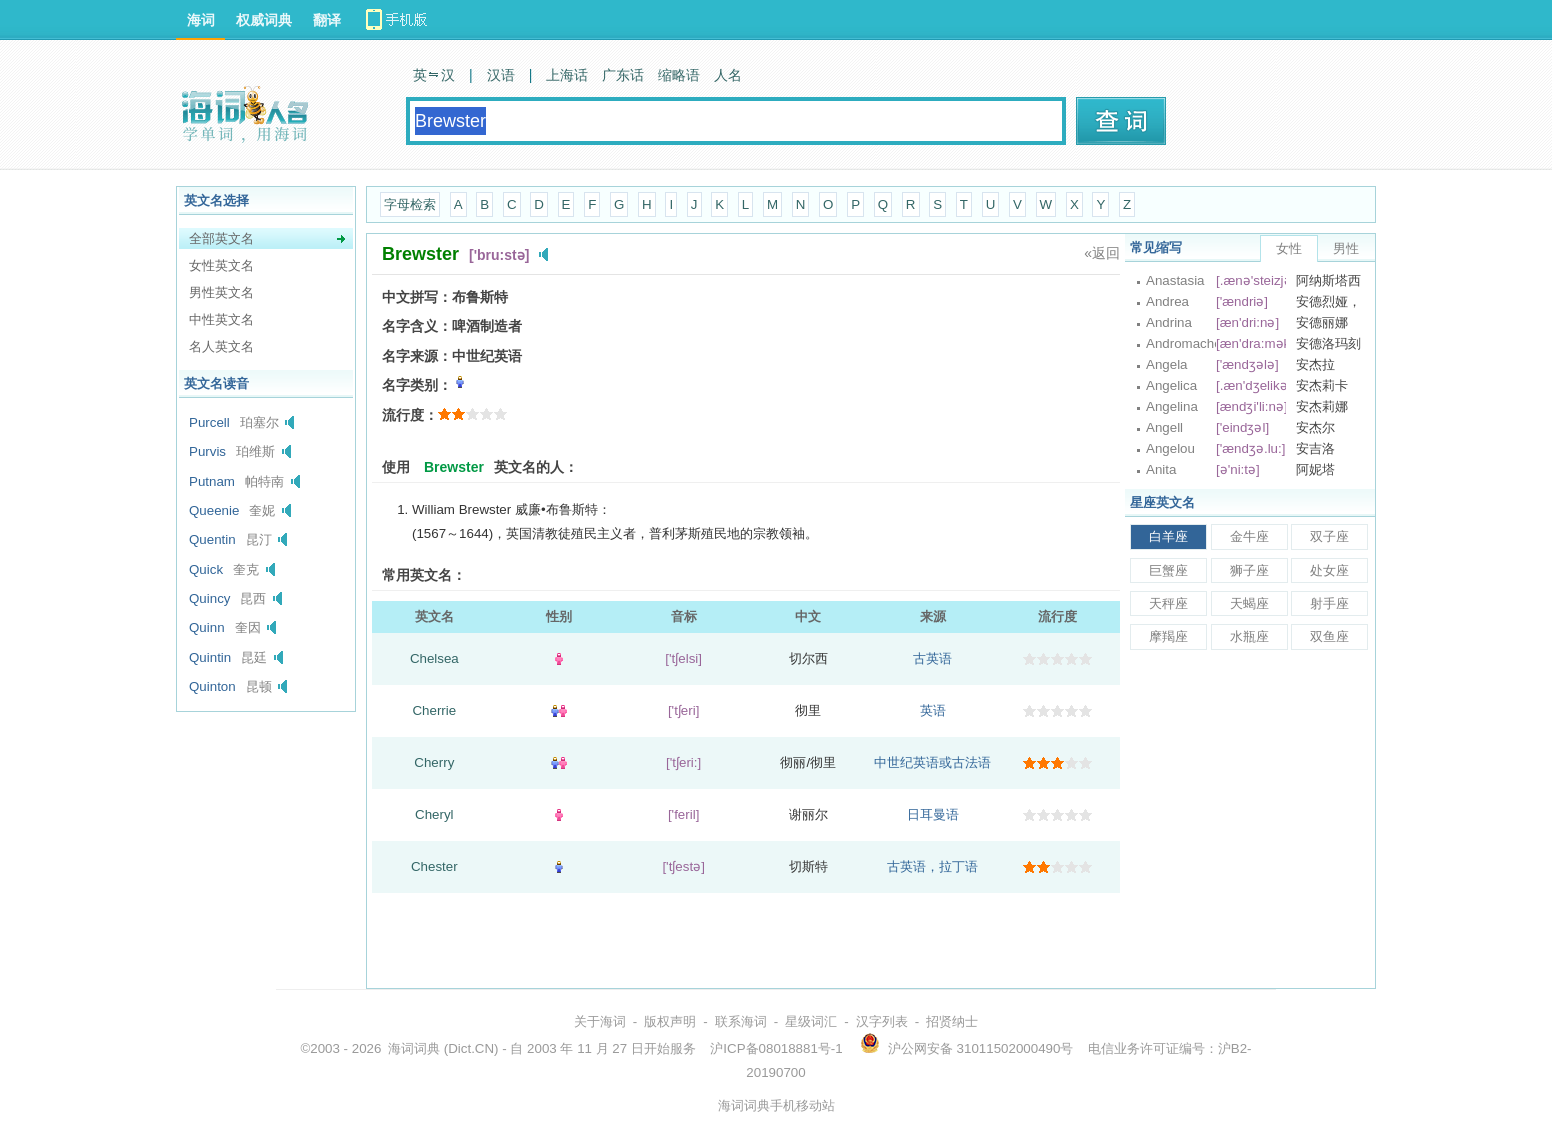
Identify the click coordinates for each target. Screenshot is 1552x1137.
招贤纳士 (952, 1021)
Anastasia (1175, 280)
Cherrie (434, 710)
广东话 (623, 75)
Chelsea (434, 658)
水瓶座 (1249, 636)
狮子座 (1249, 570)
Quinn (207, 627)
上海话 (567, 75)
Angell (1164, 427)
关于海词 (600, 1021)
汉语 (501, 75)
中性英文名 (221, 319)
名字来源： (417, 356)
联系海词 (741, 1021)
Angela (1167, 364)
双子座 (1329, 536)
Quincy (209, 598)
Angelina (1172, 406)
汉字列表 (882, 1021)
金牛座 (1249, 536)
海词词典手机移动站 (776, 1105)
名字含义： (417, 326)
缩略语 (679, 75)
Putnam (212, 481)
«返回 (1102, 253)
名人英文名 (221, 346)
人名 (728, 75)
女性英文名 (221, 265)
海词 (201, 20)
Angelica (1171, 385)
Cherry (434, 762)
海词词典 (414, 1048)
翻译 (327, 20)
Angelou (1170, 448)
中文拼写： (417, 297)
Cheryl (434, 814)
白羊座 (1168, 536)
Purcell (209, 422)
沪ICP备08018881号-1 (776, 1048)
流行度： (410, 415)
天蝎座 (1249, 603)
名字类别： (417, 385)
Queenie (214, 510)
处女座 (1329, 570)
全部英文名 (221, 238)
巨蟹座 (1168, 570)
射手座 (1329, 603)
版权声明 (670, 1021)
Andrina (1169, 322)
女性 (1289, 248)
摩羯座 (1168, 636)
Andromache (1181, 343)
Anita (1161, 469)
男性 (1346, 248)
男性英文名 (221, 292)
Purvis (207, 451)
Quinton (212, 686)
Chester (434, 866)
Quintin (210, 657)
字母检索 (410, 204)
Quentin (212, 539)
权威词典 (264, 20)
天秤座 (1168, 603)
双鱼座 (1329, 636)
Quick (206, 569)
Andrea (1167, 301)
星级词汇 (811, 1021)
